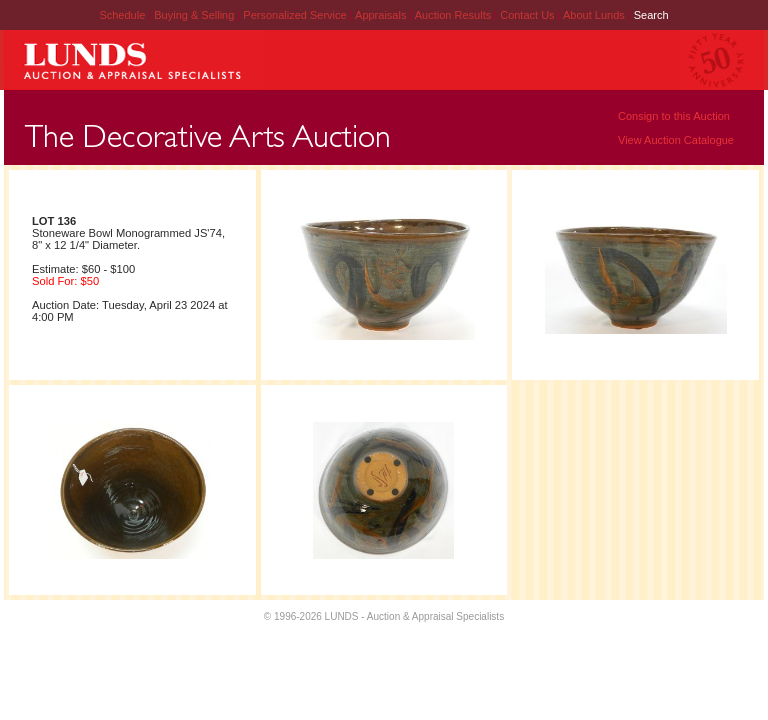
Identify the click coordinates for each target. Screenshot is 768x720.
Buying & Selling (195, 15)
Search (651, 15)
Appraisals (382, 15)
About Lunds (595, 15)
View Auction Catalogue (676, 140)
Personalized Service (296, 15)
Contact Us (527, 15)
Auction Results (454, 15)
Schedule (122, 15)
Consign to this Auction (674, 116)
